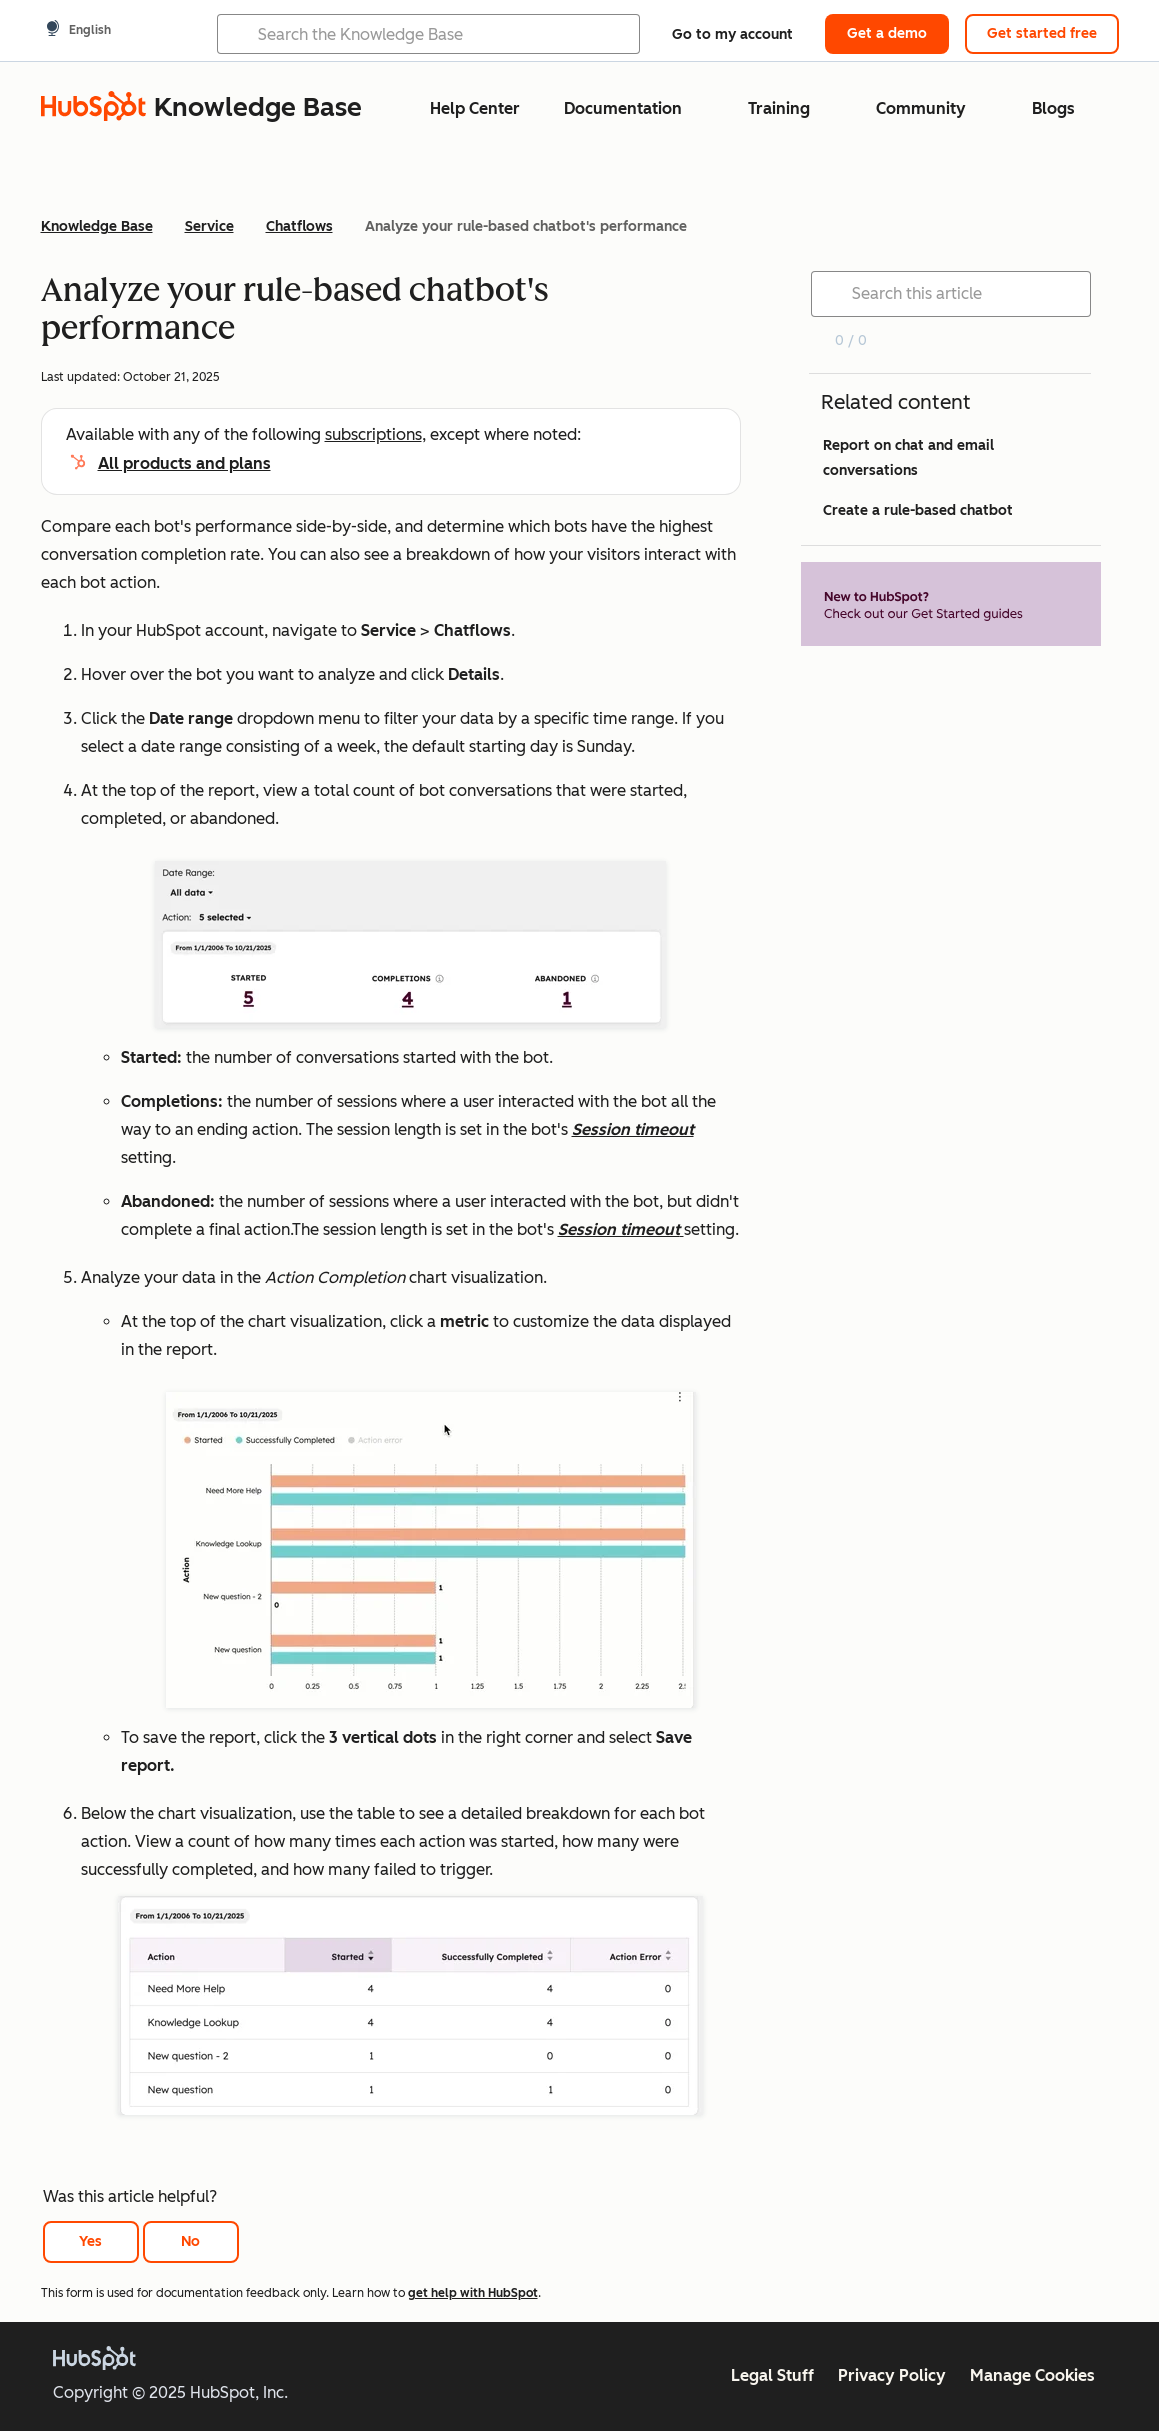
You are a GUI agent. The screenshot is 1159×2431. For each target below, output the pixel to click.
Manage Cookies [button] (1032, 2375)
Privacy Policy (892, 2375)
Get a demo (887, 33)
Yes (90, 2241)
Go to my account (732, 34)
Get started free (1042, 33)
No (190, 2241)
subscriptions (373, 434)
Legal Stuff (772, 2375)
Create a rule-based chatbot (918, 510)
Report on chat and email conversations (908, 458)
